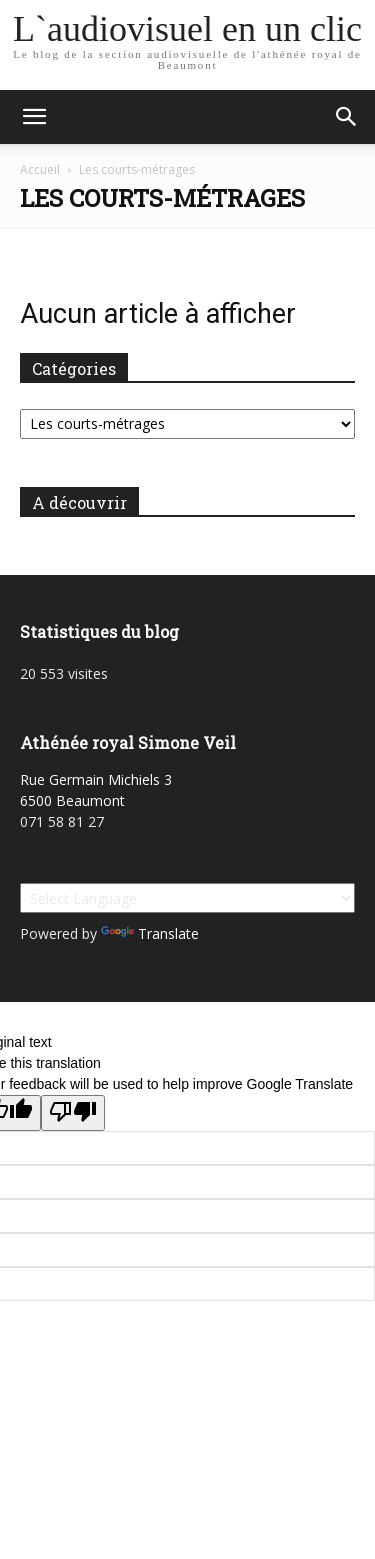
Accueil (40, 169)
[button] (34, 117)
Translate (150, 933)
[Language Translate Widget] (187, 898)
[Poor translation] (73, 1113)
